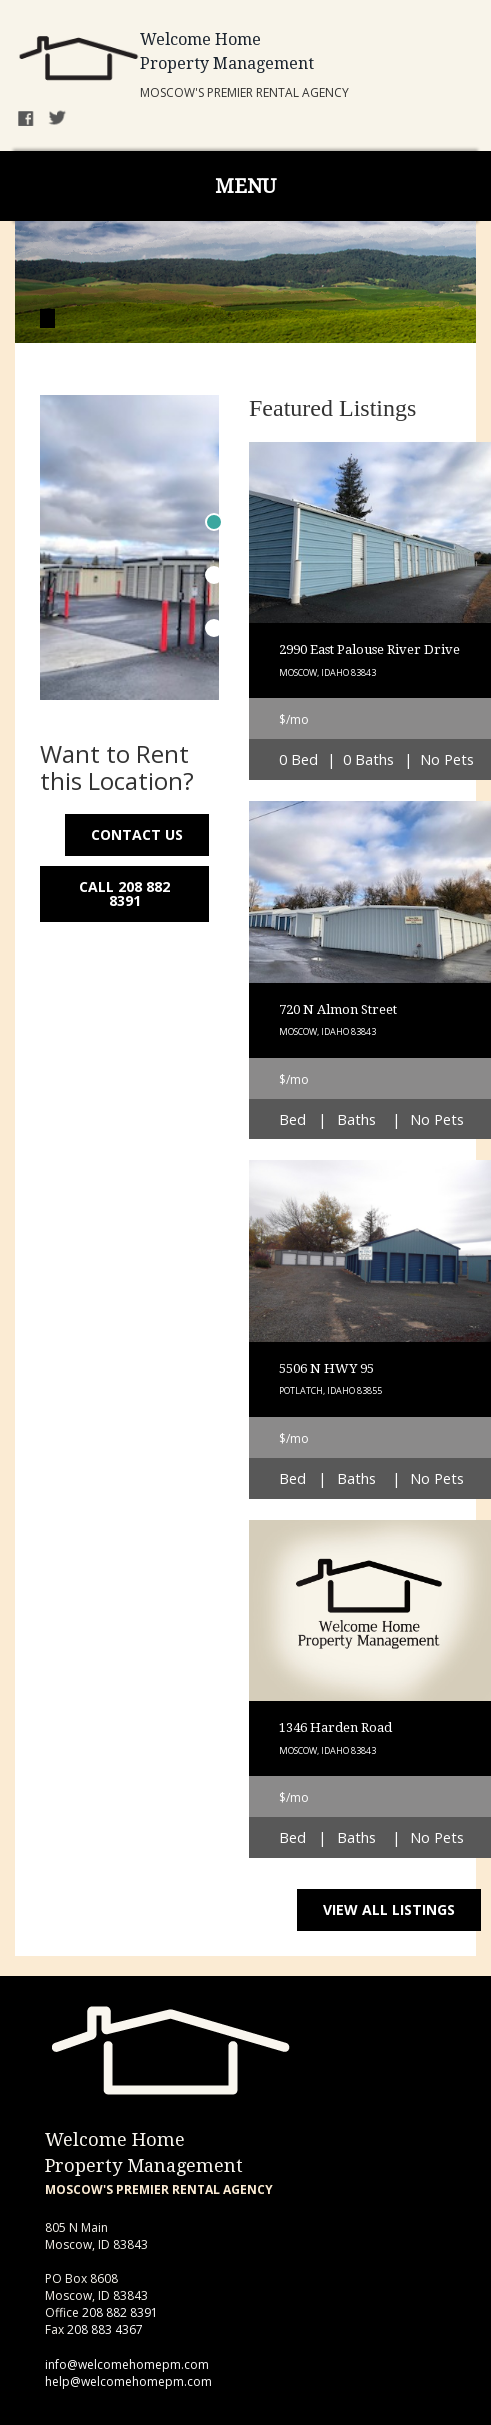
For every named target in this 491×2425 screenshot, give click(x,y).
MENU (245, 186)
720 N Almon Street (338, 1009)
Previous (67, 504)
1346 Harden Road (335, 1727)
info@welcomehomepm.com (127, 2364)
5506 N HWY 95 (326, 1368)
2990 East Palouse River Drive (369, 649)
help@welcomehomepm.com (128, 2381)
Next (191, 504)
